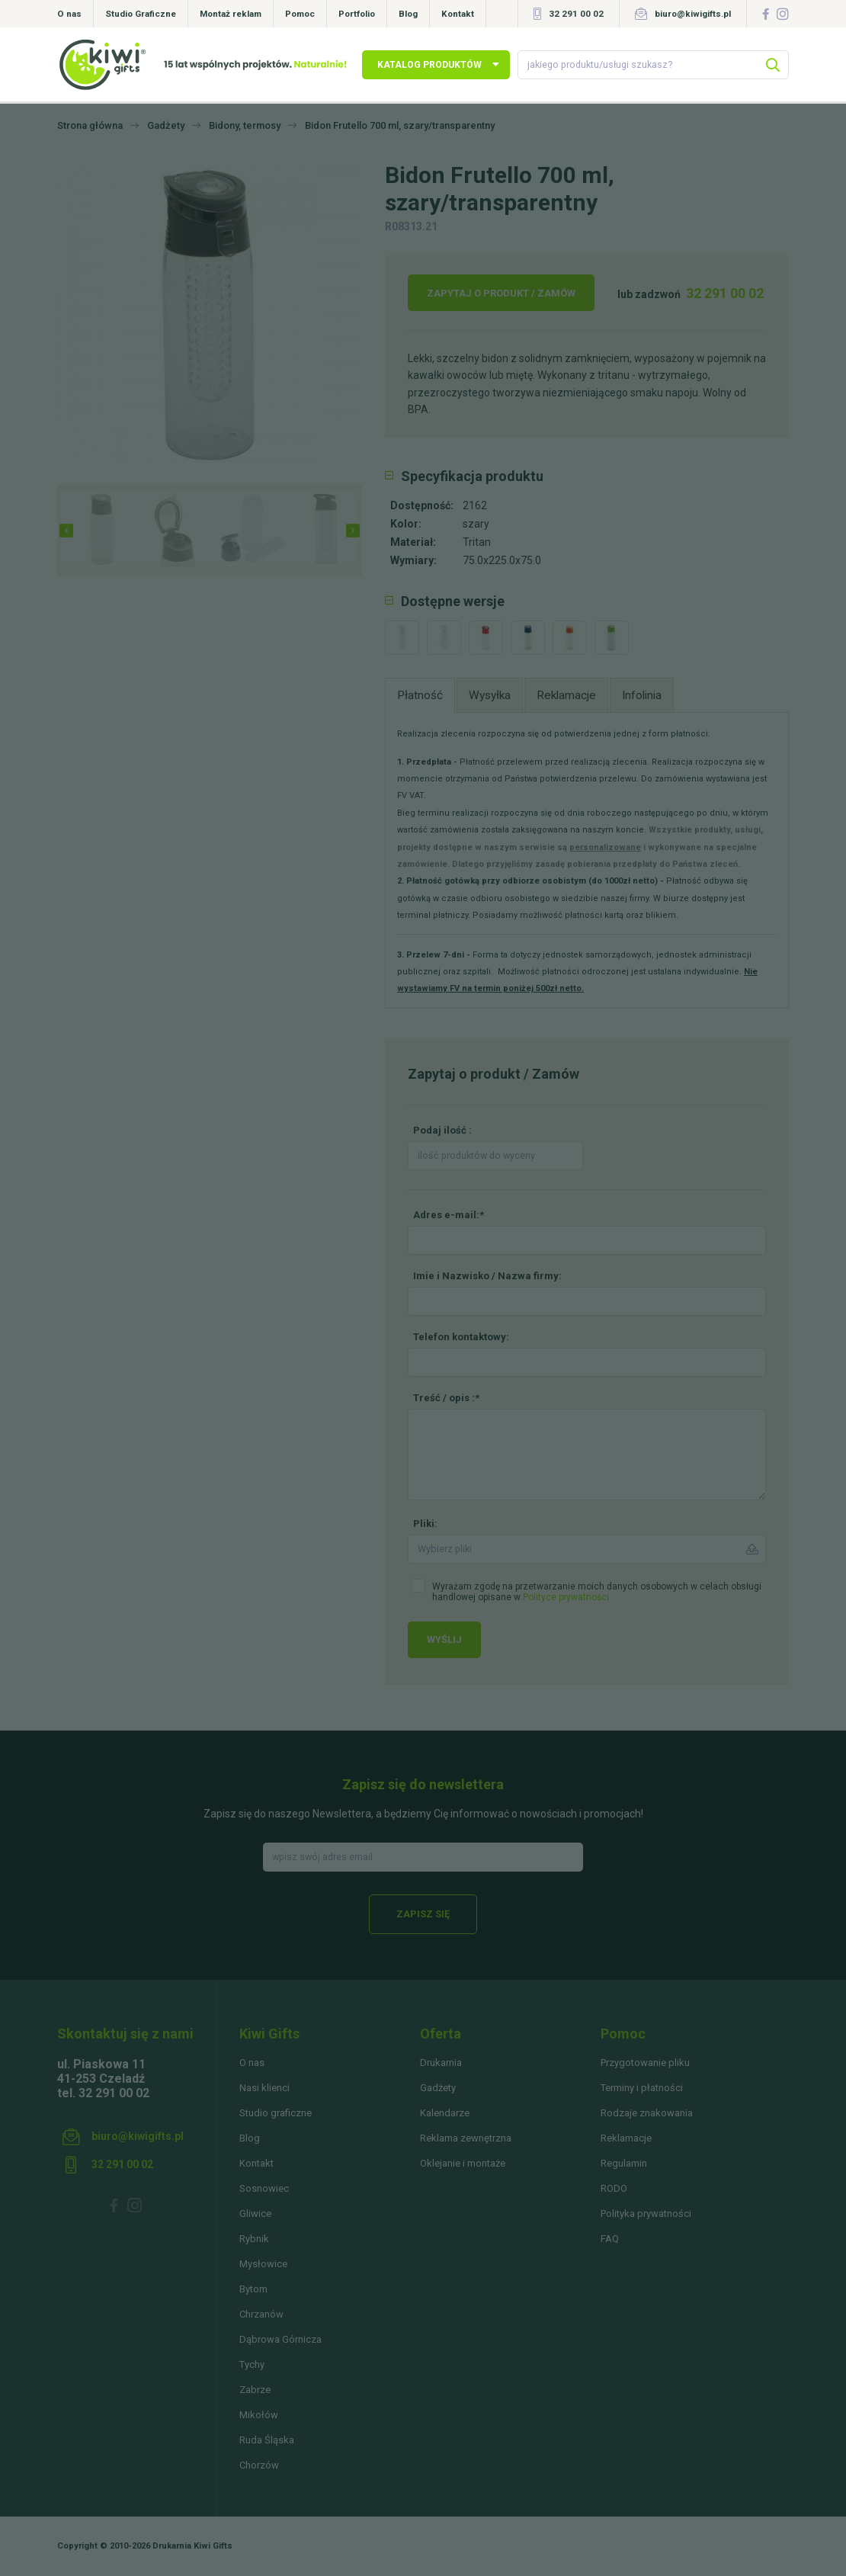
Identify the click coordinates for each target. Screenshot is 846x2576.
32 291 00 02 (576, 13)
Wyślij (444, 1639)
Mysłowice (263, 2264)
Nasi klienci (264, 2087)
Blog (408, 13)
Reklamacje (626, 2138)
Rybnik (254, 2238)
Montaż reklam (230, 13)
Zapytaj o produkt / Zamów (501, 293)
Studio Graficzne (140, 13)
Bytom (253, 2289)
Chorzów (259, 2465)
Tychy (251, 2364)
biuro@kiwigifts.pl (693, 13)
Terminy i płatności (642, 2087)
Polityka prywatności (646, 2213)
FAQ (610, 2238)
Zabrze (255, 2389)
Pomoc (300, 13)
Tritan (477, 542)
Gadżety (438, 2087)
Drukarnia (441, 2062)
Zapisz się (423, 1914)
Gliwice (255, 2213)
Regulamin (624, 2163)
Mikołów (258, 2414)
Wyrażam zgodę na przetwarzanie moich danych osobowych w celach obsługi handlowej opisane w (596, 1591)
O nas (69, 13)
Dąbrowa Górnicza (280, 2339)
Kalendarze (444, 2113)
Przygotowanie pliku (645, 2062)
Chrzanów (261, 2314)
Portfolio (356, 13)
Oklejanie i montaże (462, 2163)
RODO (614, 2188)
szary (476, 524)
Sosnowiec (264, 2188)
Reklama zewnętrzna (465, 2138)
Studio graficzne (275, 2113)
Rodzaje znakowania (647, 2113)
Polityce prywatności (566, 1597)
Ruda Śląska (266, 2440)
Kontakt (457, 13)
